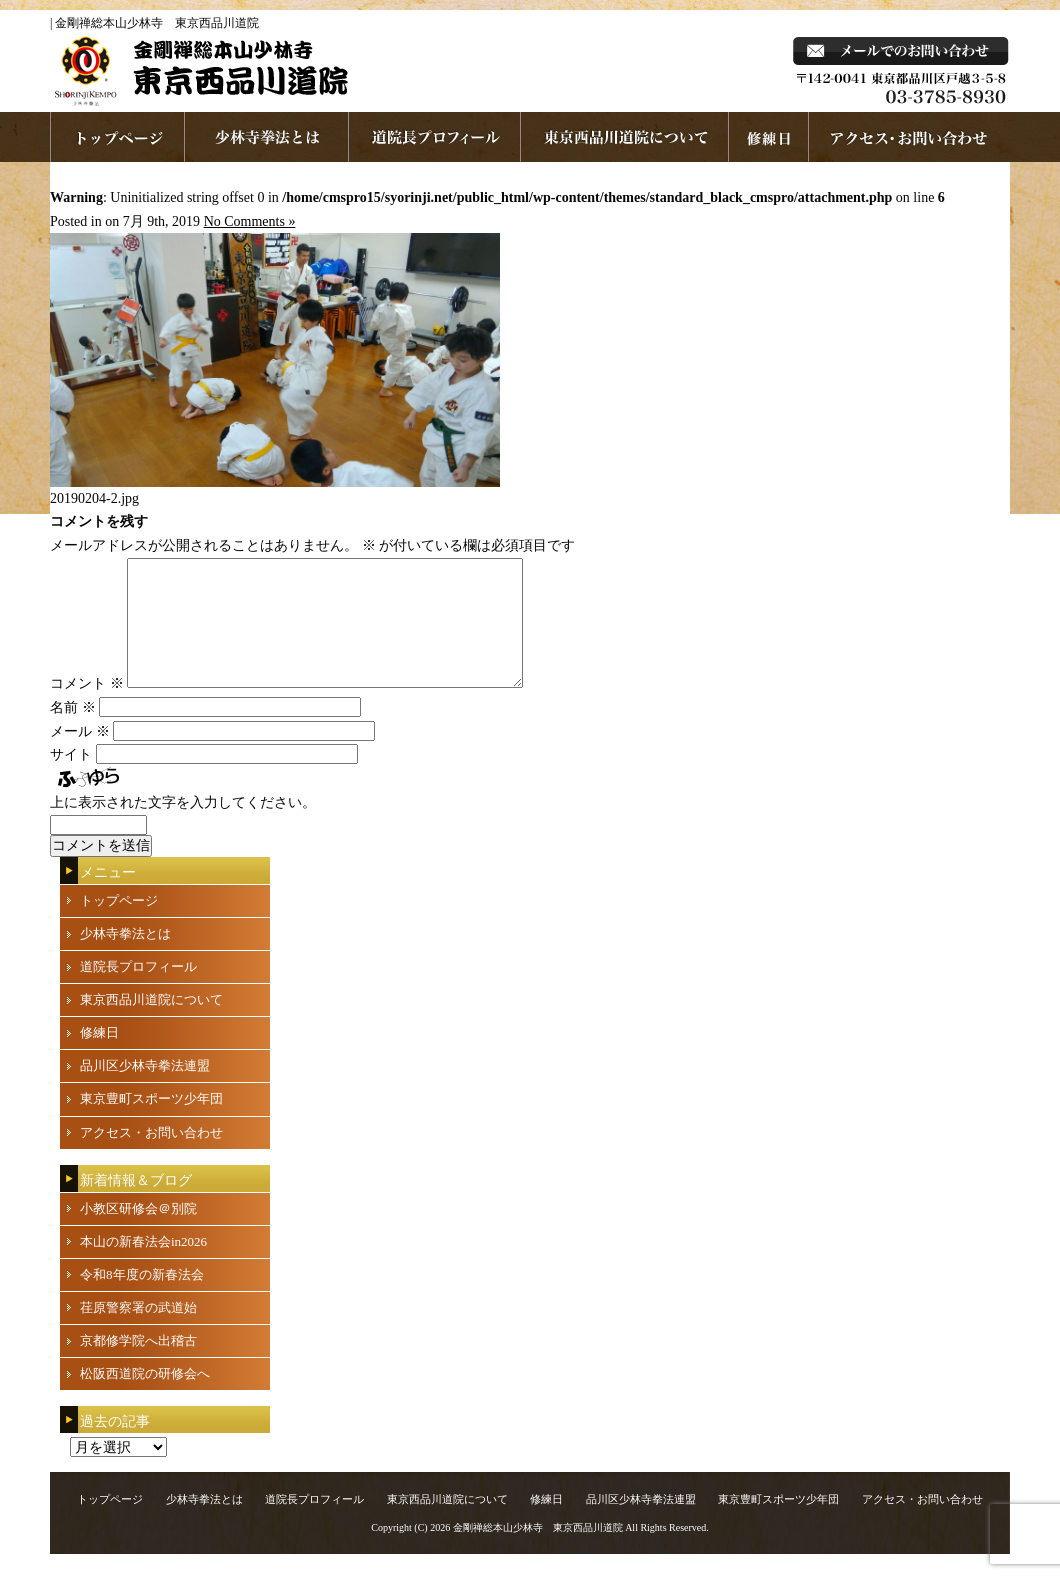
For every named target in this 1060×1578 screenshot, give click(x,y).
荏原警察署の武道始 (138, 1331)
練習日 (769, 137)
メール (80, 755)
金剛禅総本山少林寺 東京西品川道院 (538, 1551)
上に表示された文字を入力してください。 (183, 826)
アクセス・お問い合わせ (151, 1156)
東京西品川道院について (625, 137)
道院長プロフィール (435, 137)
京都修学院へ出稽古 (138, 1364)
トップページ (119, 924)
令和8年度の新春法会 (142, 1298)
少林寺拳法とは (267, 137)
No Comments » (250, 221)
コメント (87, 707)
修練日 (99, 1056)
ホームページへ (117, 137)
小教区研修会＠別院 (138, 1232)
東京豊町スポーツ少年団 (151, 1122)
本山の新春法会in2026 (143, 1265)
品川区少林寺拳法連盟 (145, 1089)
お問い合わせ (909, 137)
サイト (71, 778)
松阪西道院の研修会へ (145, 1397)
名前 (73, 731)
